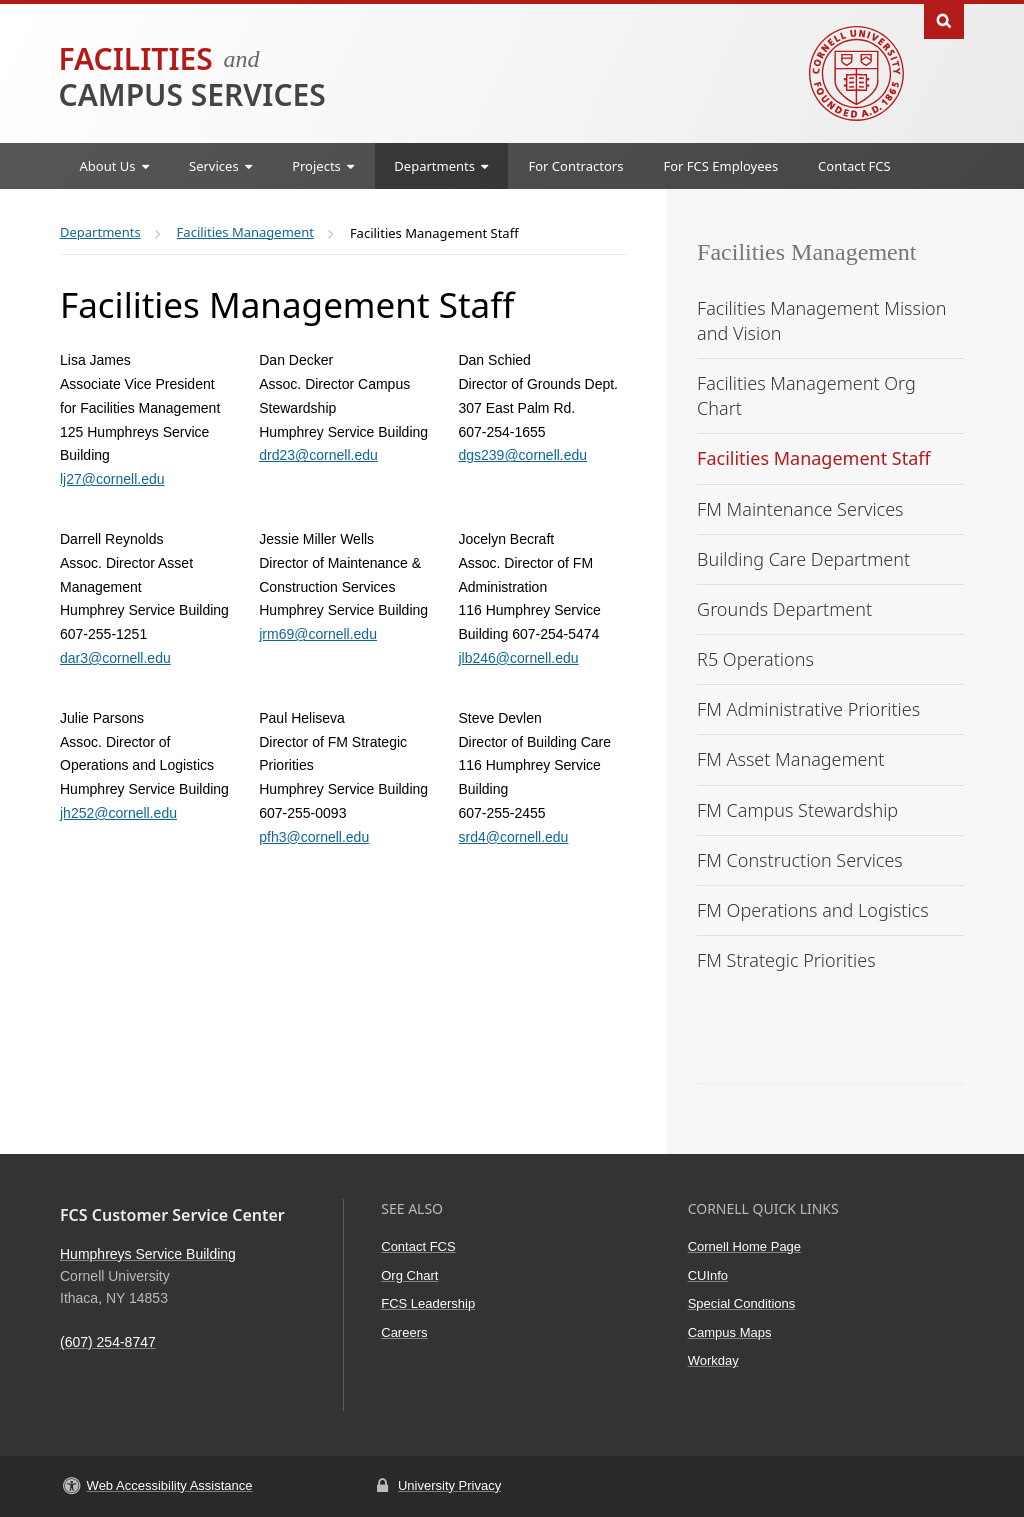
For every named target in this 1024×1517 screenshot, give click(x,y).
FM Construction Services (800, 860)
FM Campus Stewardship (797, 810)
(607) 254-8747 (108, 1342)
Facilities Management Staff (814, 458)
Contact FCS (854, 166)
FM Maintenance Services (800, 509)
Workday (713, 1360)
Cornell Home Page (744, 1246)
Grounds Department (784, 609)
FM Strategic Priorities (786, 960)
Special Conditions (742, 1303)
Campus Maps (730, 1332)
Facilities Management (806, 252)
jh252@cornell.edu (118, 813)
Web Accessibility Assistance (170, 1485)
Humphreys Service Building (148, 1254)
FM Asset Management (790, 759)
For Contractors (575, 166)
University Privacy (449, 1485)
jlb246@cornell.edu (518, 658)
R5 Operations (755, 659)
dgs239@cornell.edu (522, 455)
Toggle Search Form (944, 19)
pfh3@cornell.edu (314, 837)
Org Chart (409, 1275)
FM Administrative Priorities (808, 709)
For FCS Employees (720, 166)
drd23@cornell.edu (318, 455)
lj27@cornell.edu (112, 479)
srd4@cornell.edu (513, 837)
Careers (404, 1332)
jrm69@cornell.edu (318, 634)
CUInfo (708, 1275)
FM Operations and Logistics (812, 910)
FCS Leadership (428, 1303)
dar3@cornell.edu (115, 658)
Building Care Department (803, 559)
